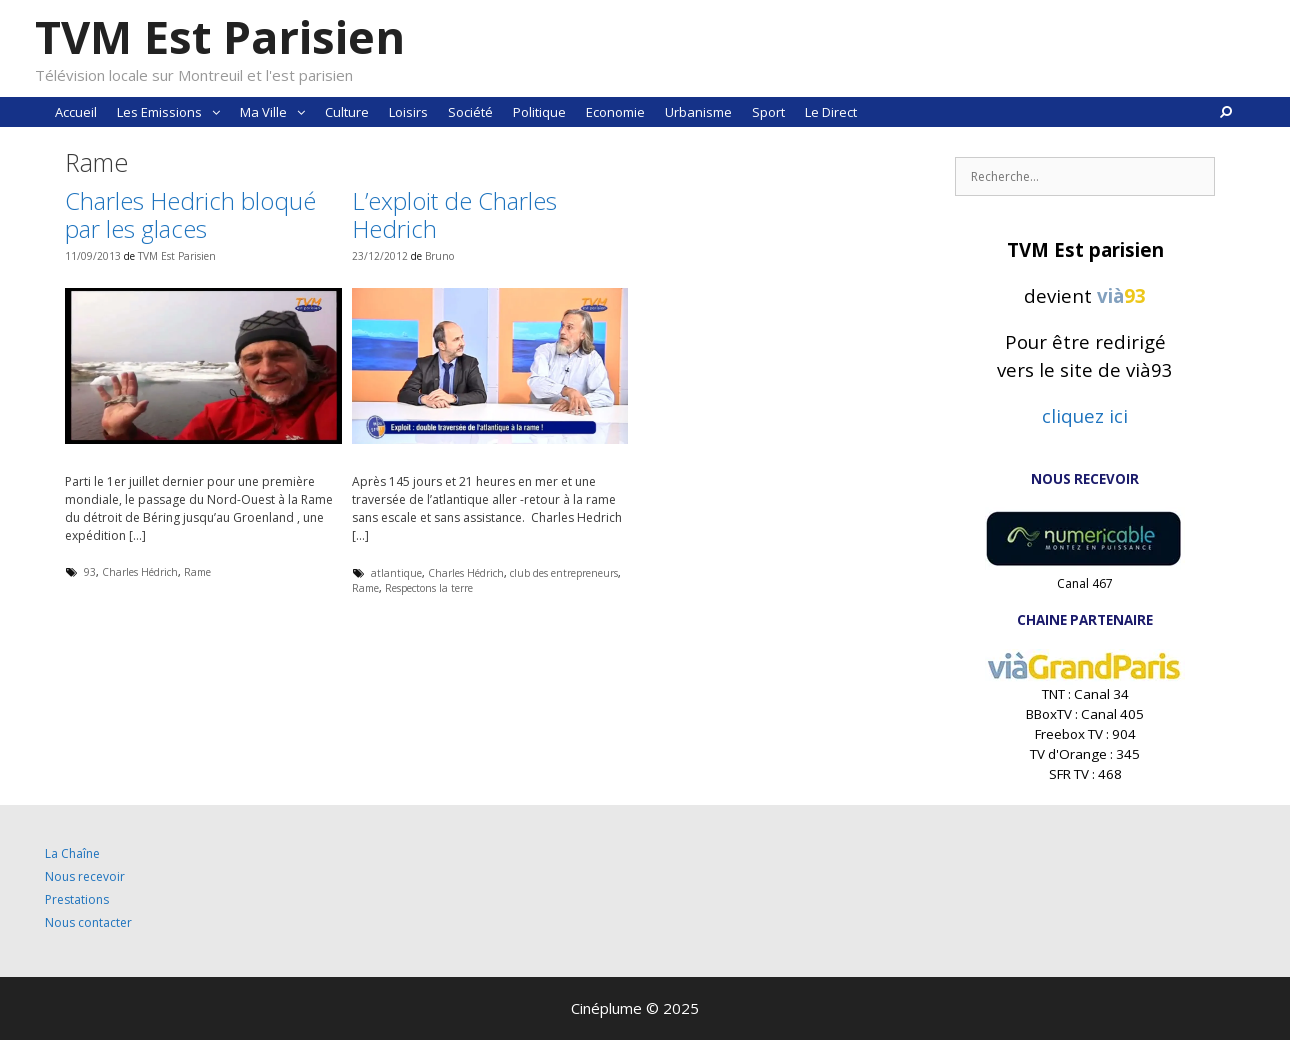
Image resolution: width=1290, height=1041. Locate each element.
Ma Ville (277, 112)
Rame (197, 572)
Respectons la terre (429, 588)
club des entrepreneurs (564, 573)
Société (470, 112)
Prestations (77, 899)
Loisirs (408, 112)
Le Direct (831, 112)
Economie (615, 112)
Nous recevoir (85, 876)
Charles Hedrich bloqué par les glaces (190, 215)
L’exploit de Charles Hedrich (454, 215)
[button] (216, 112)
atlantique (396, 573)
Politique (539, 112)
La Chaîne (72, 853)
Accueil (76, 112)
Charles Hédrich (140, 572)
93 (90, 572)
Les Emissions (173, 112)
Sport (768, 112)
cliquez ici (1085, 415)
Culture (347, 112)
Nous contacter (88, 922)
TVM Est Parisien (220, 36)
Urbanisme (698, 112)
